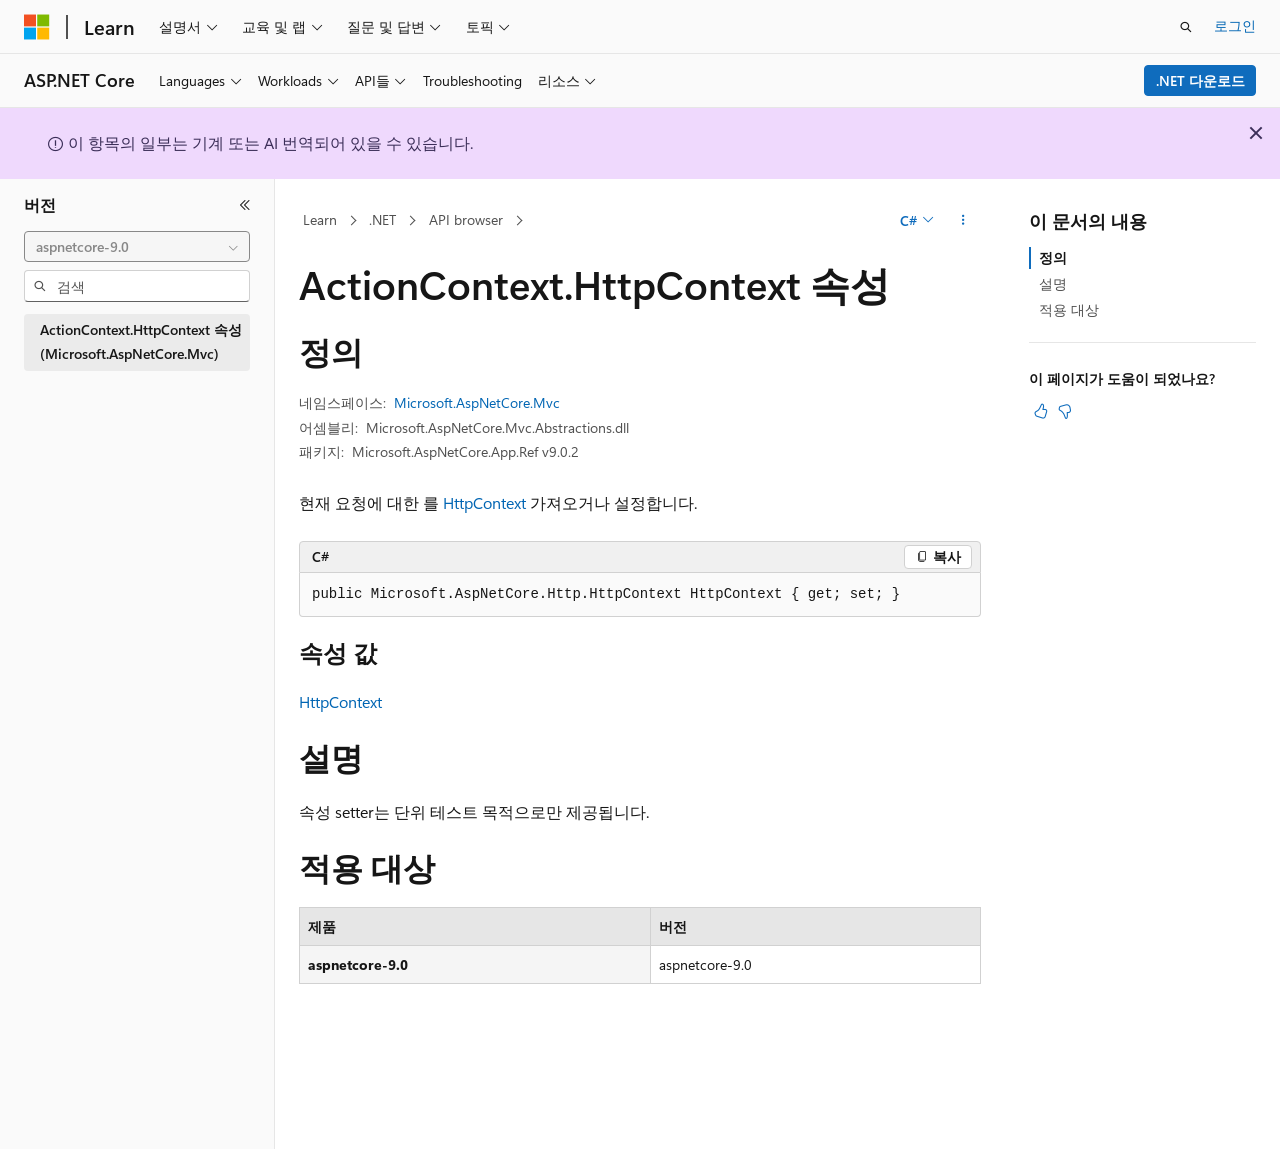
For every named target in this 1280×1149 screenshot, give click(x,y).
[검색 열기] (1186, 27)
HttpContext (484, 502)
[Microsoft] (37, 27)
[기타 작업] (963, 221)
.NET (382, 219)
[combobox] (137, 247)
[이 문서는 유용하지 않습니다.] (1065, 411)
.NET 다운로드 (1200, 80)
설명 (1053, 283)
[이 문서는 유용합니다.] (1041, 411)
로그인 (1235, 25)
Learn (320, 219)
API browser (466, 219)
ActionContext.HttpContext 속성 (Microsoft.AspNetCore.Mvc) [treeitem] (141, 342)
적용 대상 (1069, 309)
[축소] (245, 205)
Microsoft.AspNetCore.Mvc (477, 402)
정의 (1053, 257)
